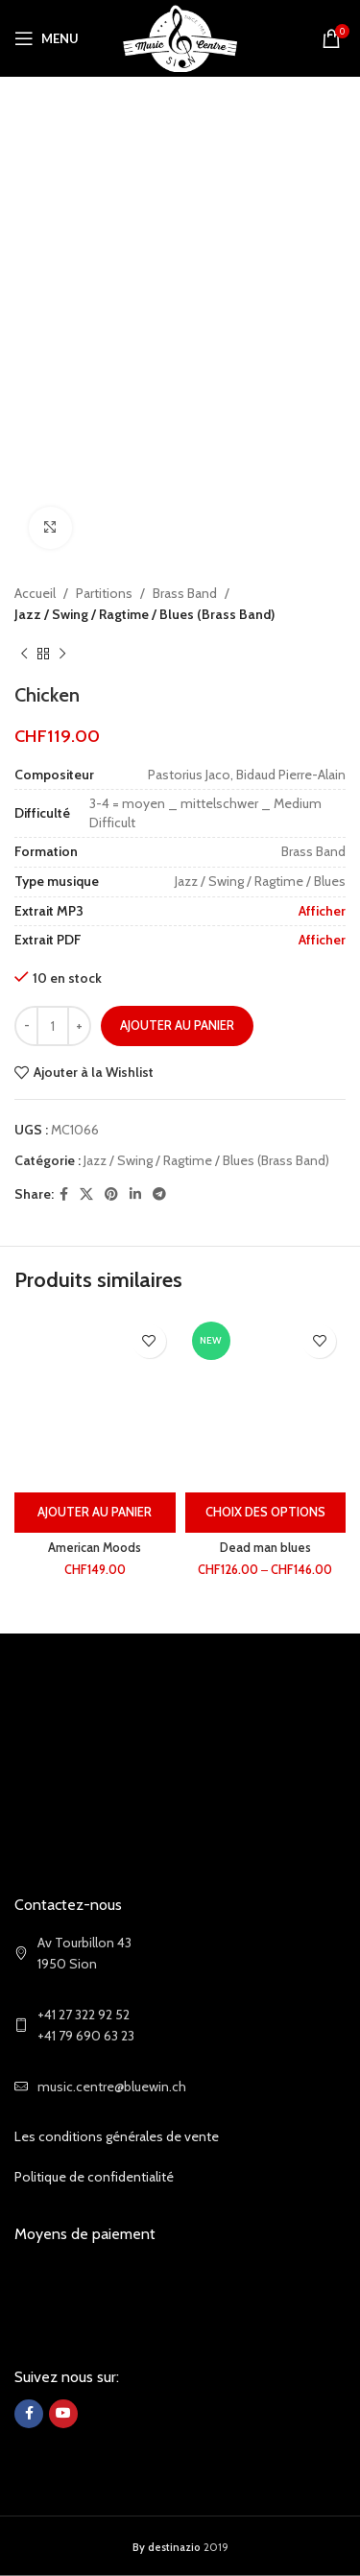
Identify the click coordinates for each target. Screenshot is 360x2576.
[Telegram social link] (159, 1194)
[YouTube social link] (63, 2413)
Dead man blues (265, 1547)
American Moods (94, 1547)
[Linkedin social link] (135, 1194)
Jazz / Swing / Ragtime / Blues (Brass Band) (144, 615)
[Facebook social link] (64, 1194)
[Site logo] (180, 36)
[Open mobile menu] (46, 38)
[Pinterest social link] (111, 1194)
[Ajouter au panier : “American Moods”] (95, 1512)
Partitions (104, 593)
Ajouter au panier (177, 1025)
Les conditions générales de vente (116, 2136)
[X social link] (86, 1194)
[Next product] (62, 654)
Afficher (322, 910)
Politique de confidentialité (94, 2176)
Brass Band (185, 593)
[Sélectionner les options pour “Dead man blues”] (266, 1512)
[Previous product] (24, 654)
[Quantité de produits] (52, 1026)
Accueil (35, 593)
